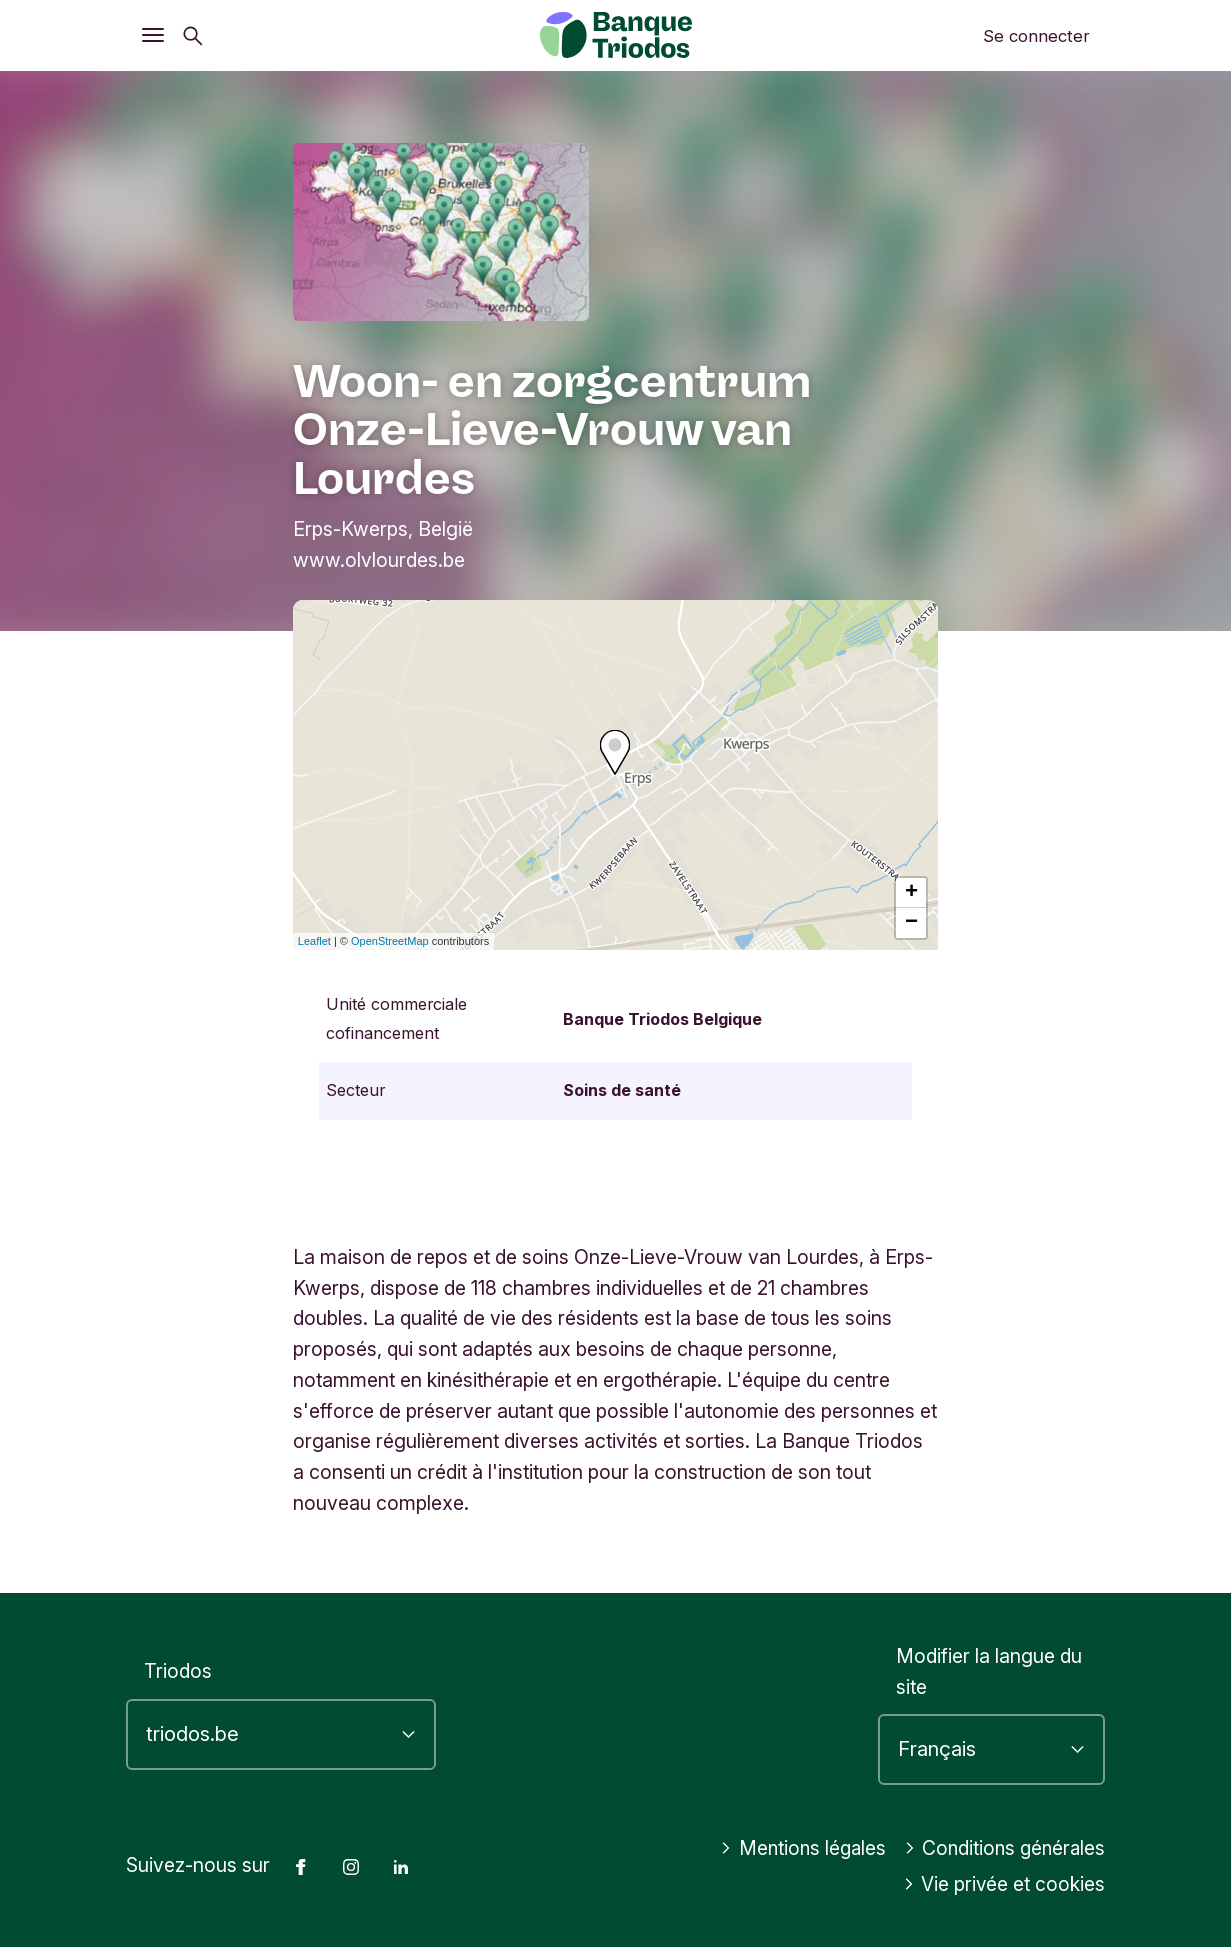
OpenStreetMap (390, 941)
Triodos (178, 1671)
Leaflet (314, 941)
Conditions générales (1002, 1848)
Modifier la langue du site (989, 1671)
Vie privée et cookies (1004, 1884)
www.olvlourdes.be (379, 560)
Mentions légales (796, 1848)
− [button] (911, 923)
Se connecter (1036, 36)
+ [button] (911, 893)
